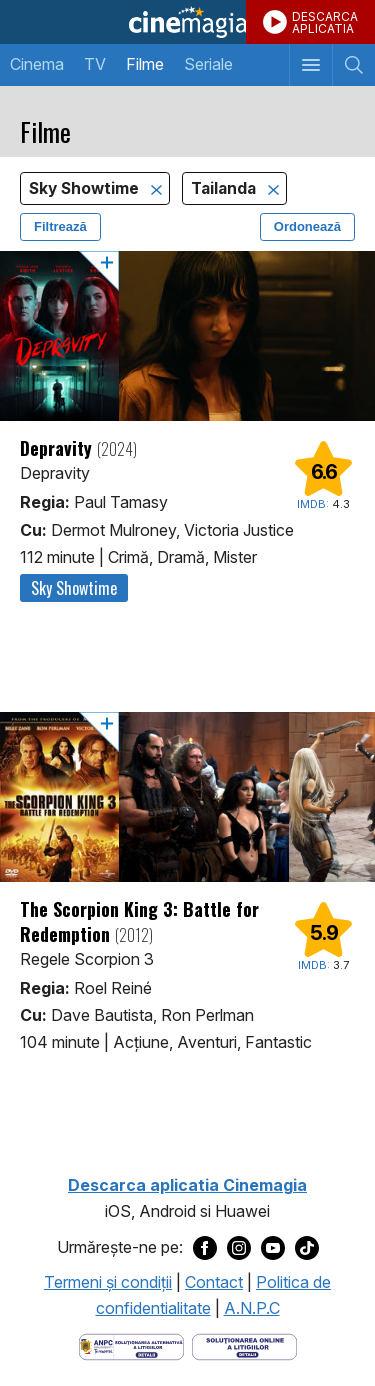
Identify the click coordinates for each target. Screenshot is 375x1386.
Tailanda (225, 188)
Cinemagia (187, 22)
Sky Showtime (86, 188)
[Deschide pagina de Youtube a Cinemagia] (273, 1248)
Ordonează (307, 226)
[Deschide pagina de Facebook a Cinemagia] (205, 1248)
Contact (214, 1282)
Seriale (208, 64)
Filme (145, 64)
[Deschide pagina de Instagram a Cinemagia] (239, 1248)
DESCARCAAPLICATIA (325, 22)
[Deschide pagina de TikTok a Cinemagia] (307, 1248)
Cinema (37, 64)
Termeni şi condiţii (108, 1282)
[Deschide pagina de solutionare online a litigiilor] (244, 1345)
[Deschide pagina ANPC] (131, 1345)
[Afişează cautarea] (353, 65)
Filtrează (60, 226)
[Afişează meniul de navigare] (310, 65)
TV (95, 64)
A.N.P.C (252, 1308)
